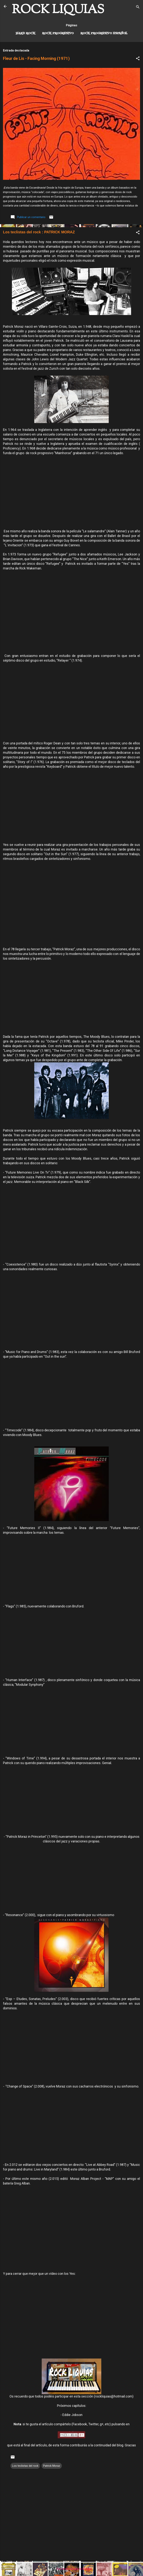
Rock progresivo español (104, 33)
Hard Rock (25, 33)
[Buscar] (138, 7)
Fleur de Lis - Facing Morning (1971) (36, 58)
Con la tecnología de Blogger (71, 2569)
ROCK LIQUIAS (58, 10)
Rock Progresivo (58, 33)
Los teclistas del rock (25, 2465)
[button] (138, 59)
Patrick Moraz (51, 2465)
